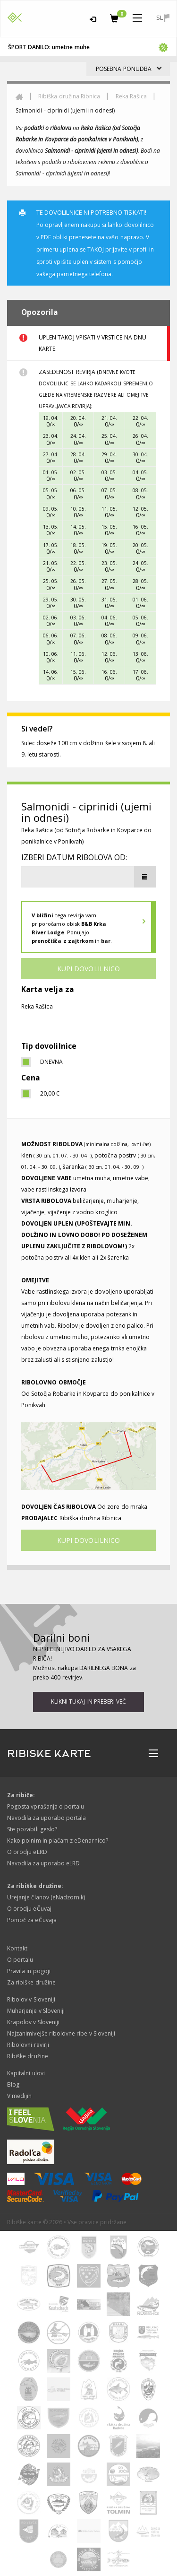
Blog (13, 2084)
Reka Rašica (131, 96)
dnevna (51, 1062)
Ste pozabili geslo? (32, 1829)
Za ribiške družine (31, 1982)
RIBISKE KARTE (49, 1753)
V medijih (19, 2096)
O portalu (20, 1960)
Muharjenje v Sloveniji (36, 2011)
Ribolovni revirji (28, 2045)
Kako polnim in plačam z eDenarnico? (57, 1840)
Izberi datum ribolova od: (74, 857)
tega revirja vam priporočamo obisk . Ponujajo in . (72, 928)
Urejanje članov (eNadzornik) (46, 1897)
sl (162, 17)
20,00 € (49, 1093)
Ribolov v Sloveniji (31, 1999)
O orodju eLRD (27, 1852)
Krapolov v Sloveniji (33, 2022)
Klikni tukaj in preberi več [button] (88, 1701)
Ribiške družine (27, 2056)
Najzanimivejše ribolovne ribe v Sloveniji (61, 2033)
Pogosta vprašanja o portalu (45, 1806)
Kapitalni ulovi (26, 2073)
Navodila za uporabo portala (46, 1818)
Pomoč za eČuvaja (32, 1920)
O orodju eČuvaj (29, 1909)
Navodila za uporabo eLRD (43, 1863)
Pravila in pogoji (29, 1971)
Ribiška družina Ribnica (69, 96)
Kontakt (17, 1948)
